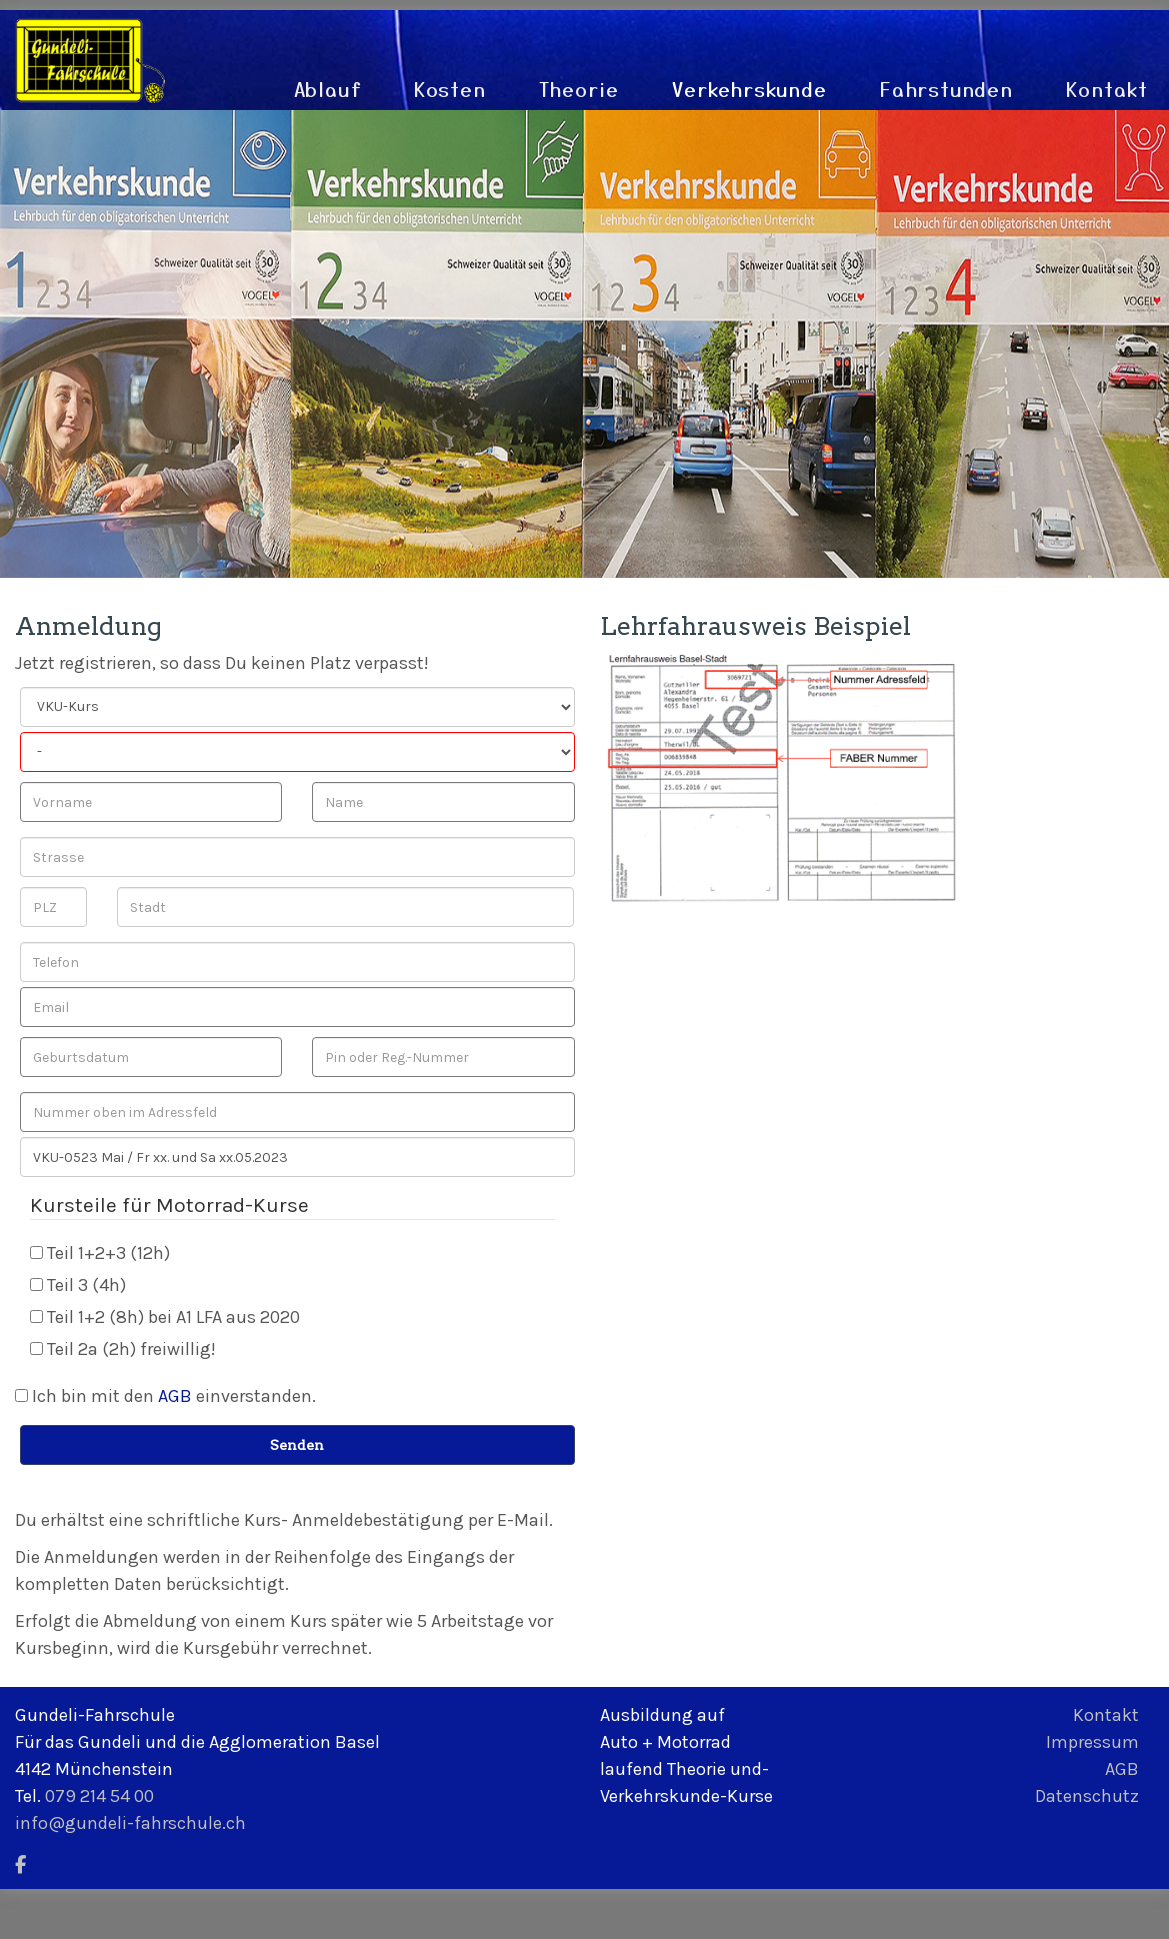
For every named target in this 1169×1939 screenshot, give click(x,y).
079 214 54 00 (99, 1796)
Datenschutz (1087, 1796)
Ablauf (328, 88)
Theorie (579, 88)
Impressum (1092, 1742)
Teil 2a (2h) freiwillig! (131, 1349)
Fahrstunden (947, 88)
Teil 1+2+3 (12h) (108, 1253)
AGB (175, 1396)
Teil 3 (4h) (86, 1285)
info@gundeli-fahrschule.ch (130, 1823)
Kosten (450, 88)
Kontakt (1107, 88)
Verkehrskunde (749, 88)
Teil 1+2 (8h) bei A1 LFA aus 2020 (173, 1317)
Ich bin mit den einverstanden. (174, 1396)
